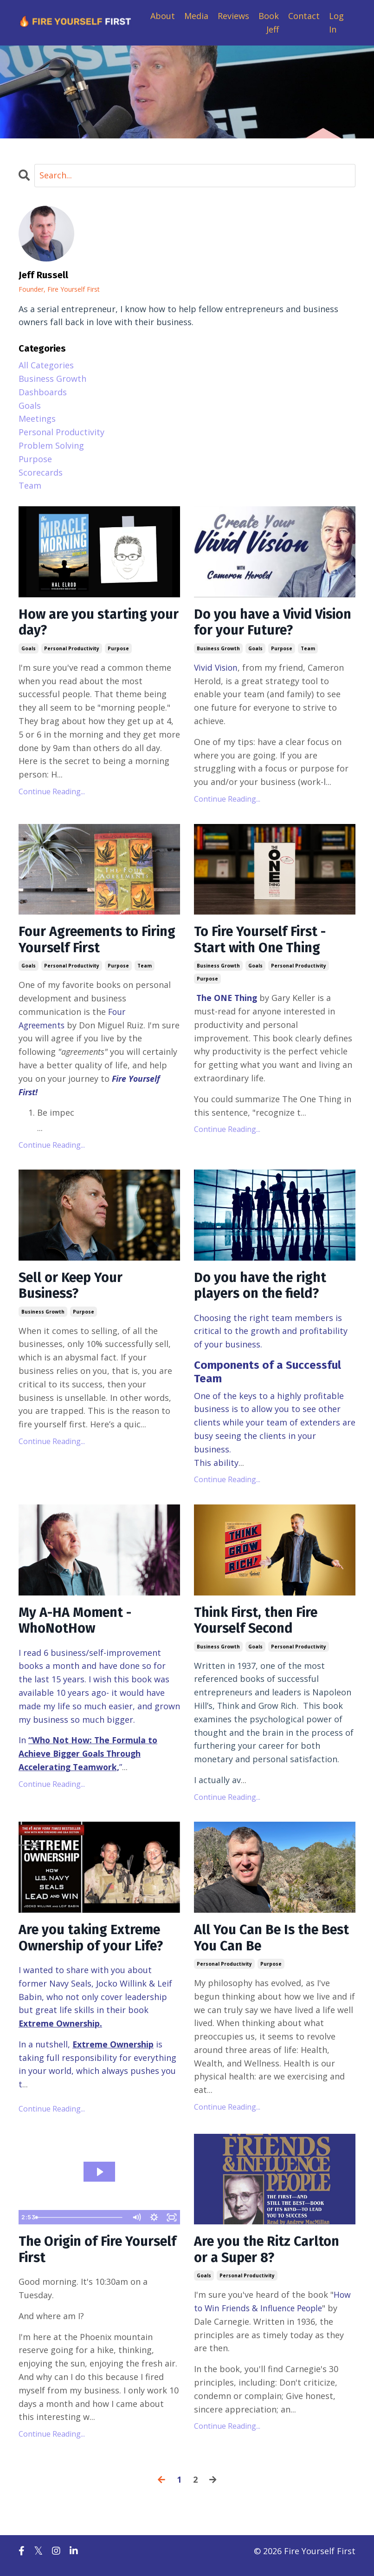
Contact (304, 15)
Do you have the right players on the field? (263, 1289)
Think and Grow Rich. (259, 1711)
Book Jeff (268, 22)
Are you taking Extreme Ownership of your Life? (95, 1944)
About (162, 15)
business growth (218, 650)
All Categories (46, 365)
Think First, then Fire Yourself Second (259, 1625)
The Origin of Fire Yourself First (74, 2258)
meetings (37, 419)
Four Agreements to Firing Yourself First (82, 942)
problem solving (51, 445)
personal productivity (71, 650)
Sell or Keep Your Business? (73, 1289)
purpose (118, 650)
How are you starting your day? (86, 623)
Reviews (233, 15)
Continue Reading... (52, 793)
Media (196, 15)
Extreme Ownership (60, 2030)
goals (28, 650)
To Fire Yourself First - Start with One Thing (263, 942)
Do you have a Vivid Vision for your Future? (267, 623)
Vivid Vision (216, 668)
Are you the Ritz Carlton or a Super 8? (270, 2258)
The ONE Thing (227, 1001)
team (308, 650)
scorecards (41, 472)
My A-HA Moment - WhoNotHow (78, 1625)
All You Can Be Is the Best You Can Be (259, 1944)
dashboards (43, 392)
